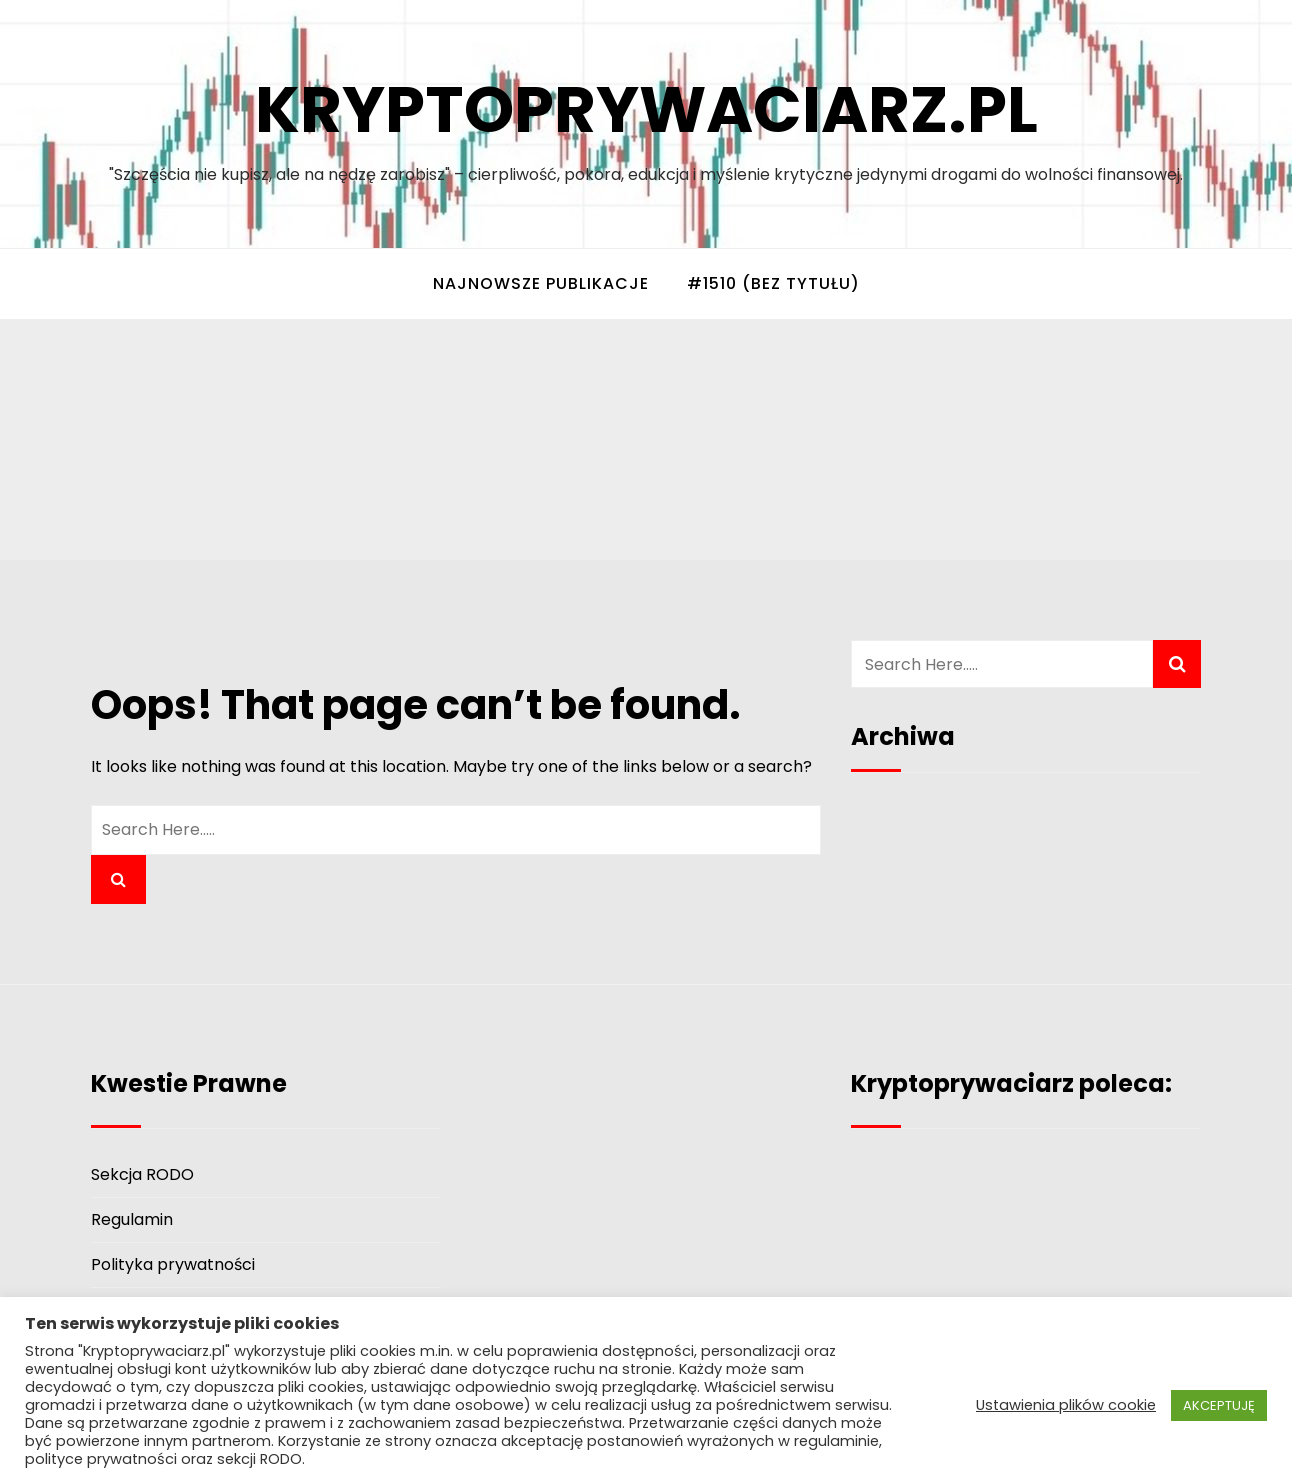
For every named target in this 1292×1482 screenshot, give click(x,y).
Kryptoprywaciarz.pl (646, 109)
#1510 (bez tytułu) (773, 283)
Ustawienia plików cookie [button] (1066, 1405)
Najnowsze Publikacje (541, 283)
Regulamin (132, 1219)
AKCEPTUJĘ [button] (1219, 1405)
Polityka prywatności (173, 1264)
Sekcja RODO (142, 1174)
